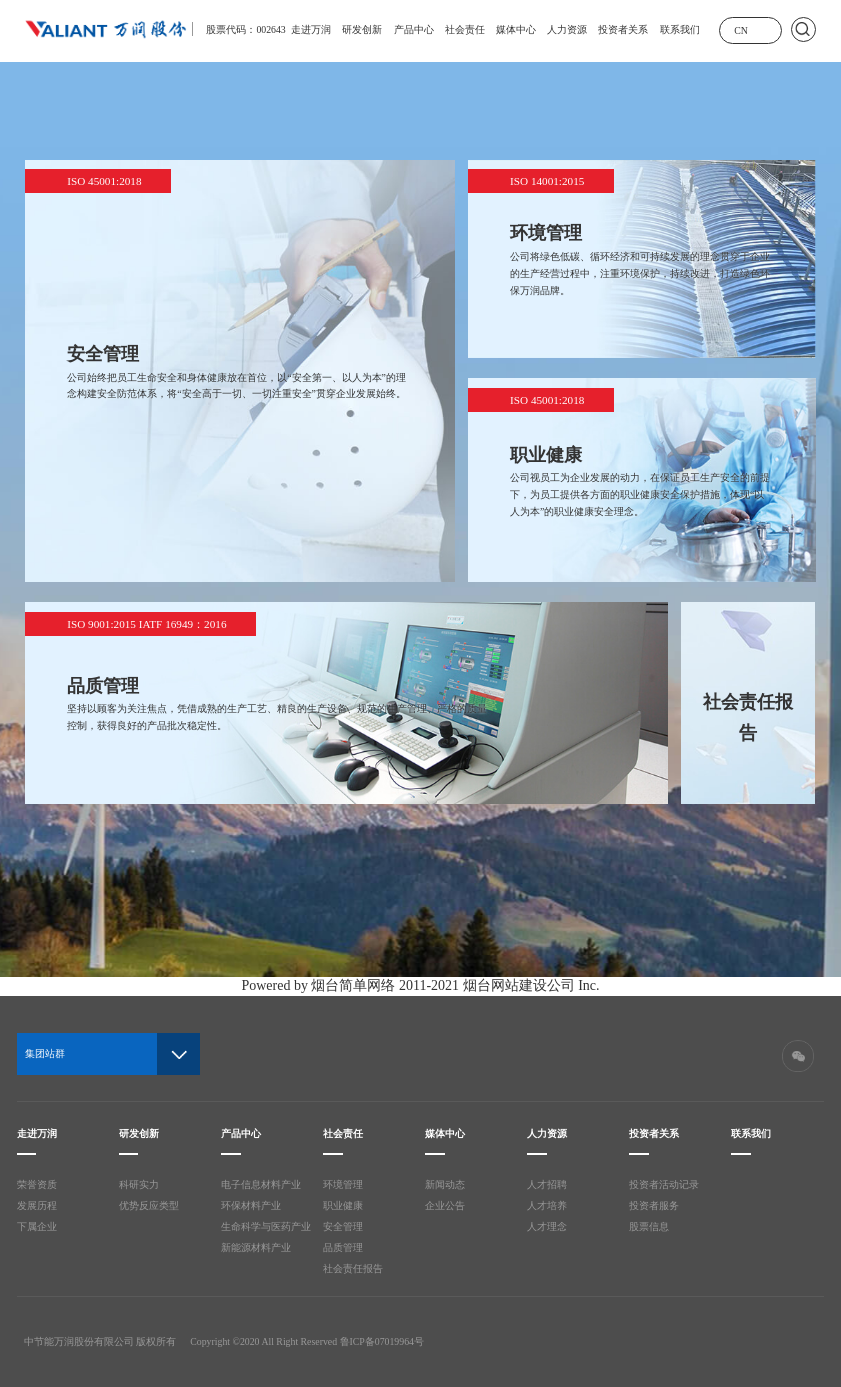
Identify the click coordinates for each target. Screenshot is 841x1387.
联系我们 (680, 29)
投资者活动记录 (664, 1184)
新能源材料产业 (256, 1247)
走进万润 (311, 29)
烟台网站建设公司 (519, 985)
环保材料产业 (251, 1205)
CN (741, 30)
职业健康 (343, 1205)
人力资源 (567, 29)
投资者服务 (654, 1205)
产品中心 (414, 29)
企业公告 (445, 1205)
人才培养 (547, 1205)
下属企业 (37, 1226)
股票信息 (649, 1226)
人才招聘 (547, 1184)
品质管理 (343, 1247)
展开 (766, 29)
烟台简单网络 (353, 985)
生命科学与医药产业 (266, 1226)
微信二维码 (798, 1056)
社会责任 (465, 29)
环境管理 (343, 1184)
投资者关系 (623, 29)
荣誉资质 (37, 1184)
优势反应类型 (149, 1205)
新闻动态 (445, 1184)
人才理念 (547, 1226)
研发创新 (362, 29)
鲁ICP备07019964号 (382, 1341)
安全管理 (343, 1226)
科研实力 (139, 1184)
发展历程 (37, 1205)
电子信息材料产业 (261, 1184)
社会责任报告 (353, 1268)
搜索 (803, 29)
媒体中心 (516, 29)
